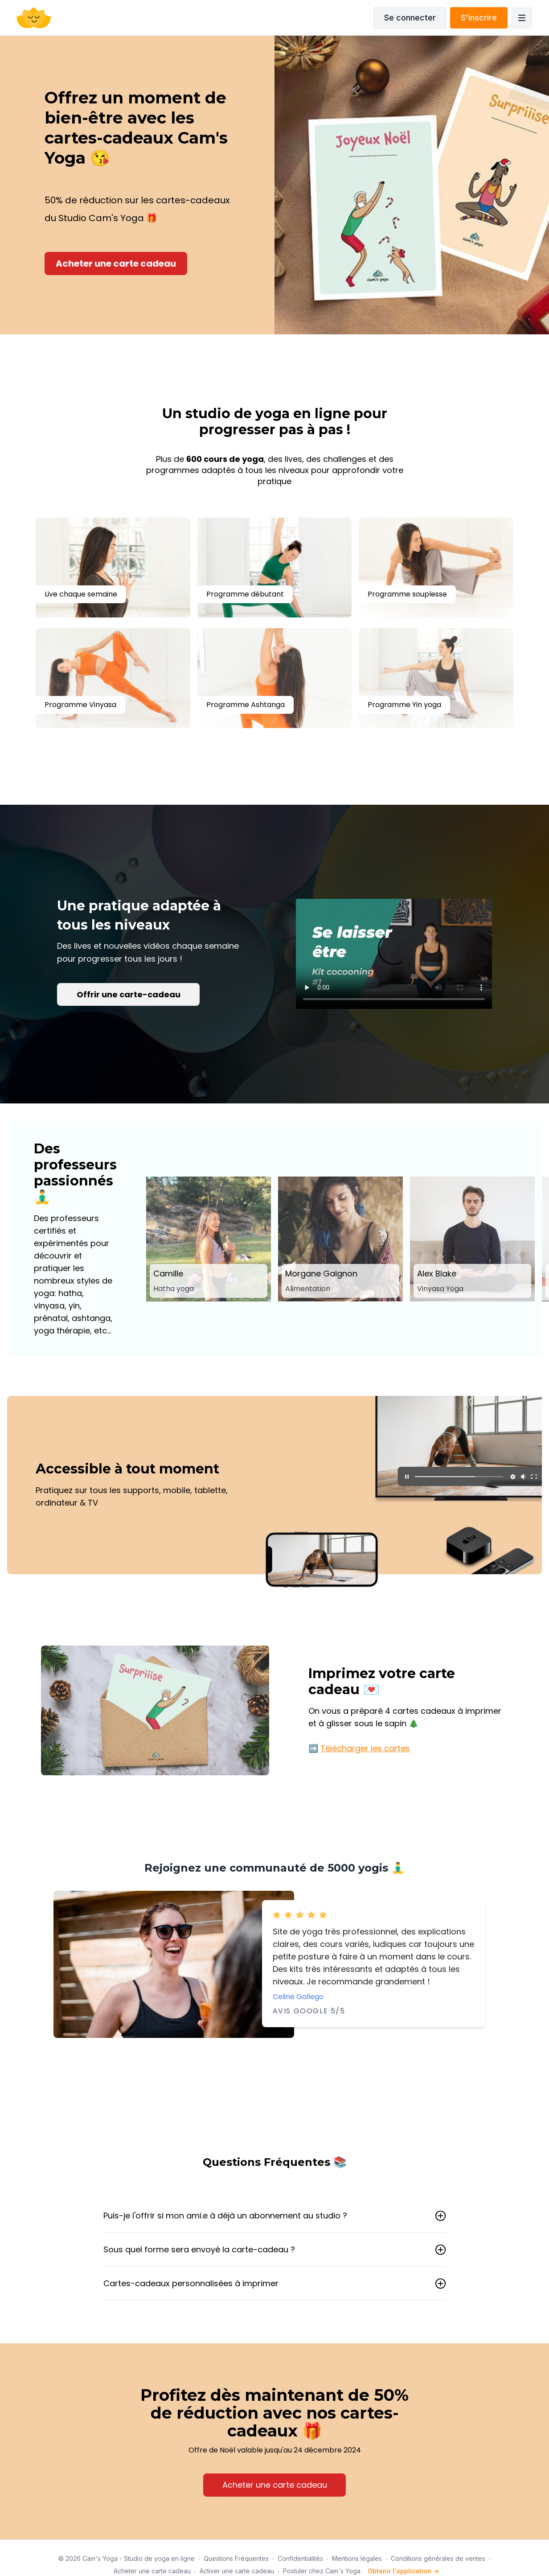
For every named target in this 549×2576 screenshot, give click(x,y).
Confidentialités (300, 2558)
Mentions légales (357, 2558)
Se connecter (410, 17)
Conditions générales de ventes (438, 2558)
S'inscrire (479, 17)
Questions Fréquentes (236, 2558)
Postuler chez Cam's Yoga (322, 2571)
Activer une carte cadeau (237, 2571)
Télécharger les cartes (365, 1748)
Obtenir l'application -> (403, 2571)
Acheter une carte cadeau (152, 2571)
